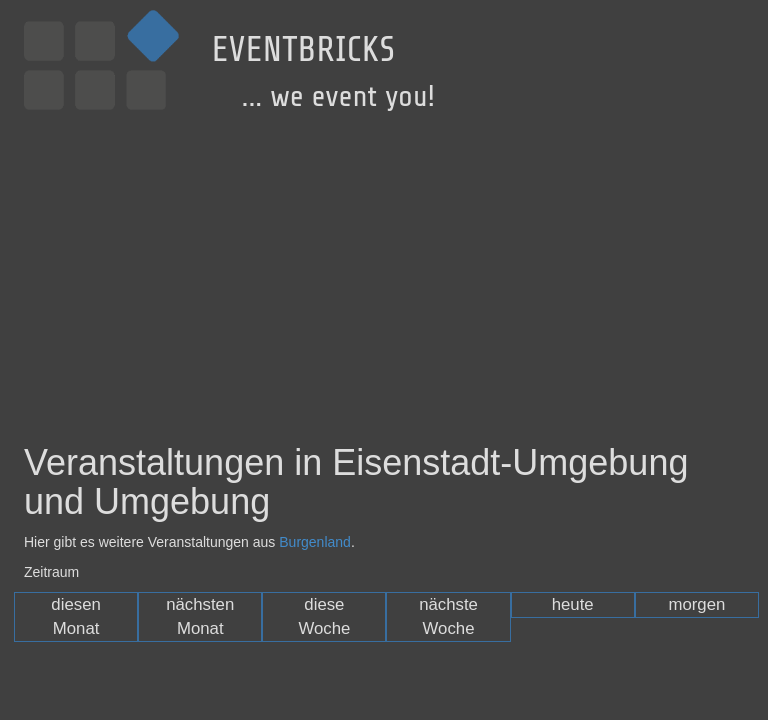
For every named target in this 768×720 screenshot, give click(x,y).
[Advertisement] (384, 263)
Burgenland (315, 542)
